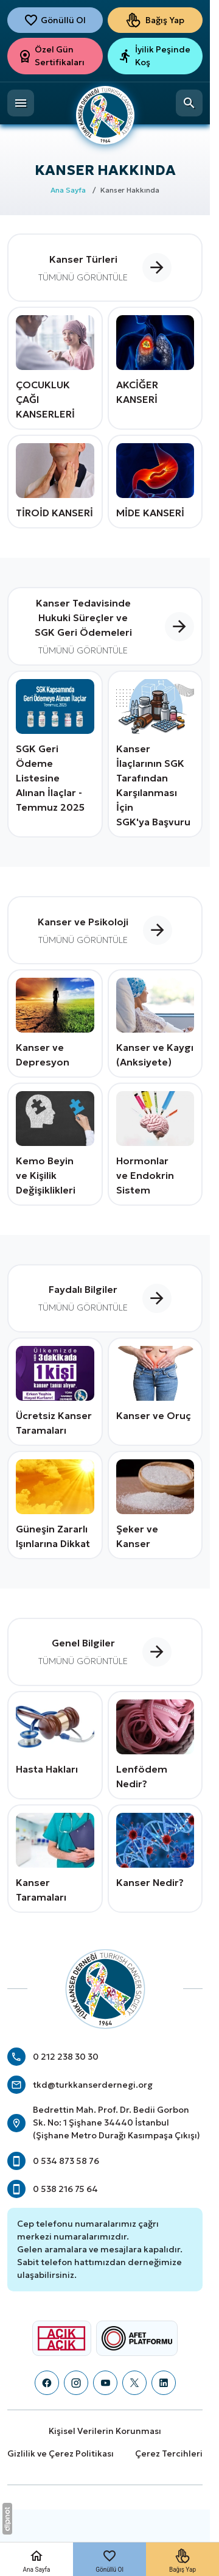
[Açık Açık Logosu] (61, 2338)
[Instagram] (76, 2383)
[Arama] (189, 103)
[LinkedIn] (163, 2383)
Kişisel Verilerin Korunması (105, 2430)
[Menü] (20, 103)
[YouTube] (105, 2383)
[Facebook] (47, 2383)
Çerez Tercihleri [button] (169, 2453)
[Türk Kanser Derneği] (105, 106)
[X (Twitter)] (134, 2383)
